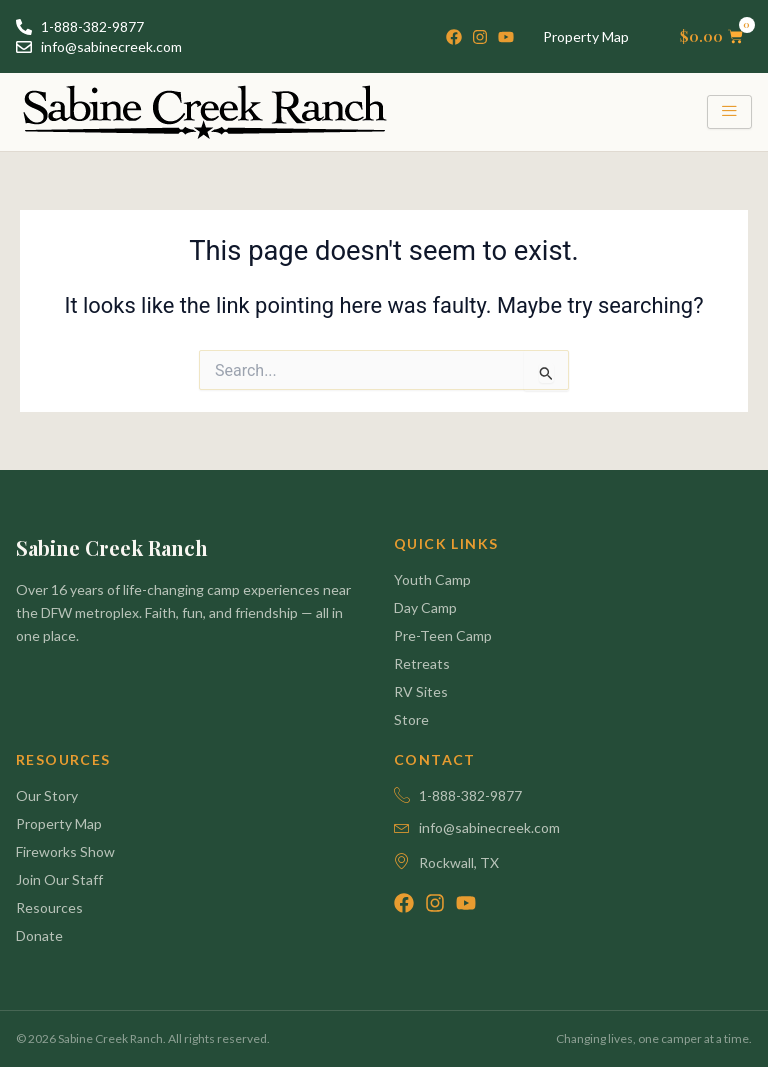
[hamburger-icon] (729, 112)
